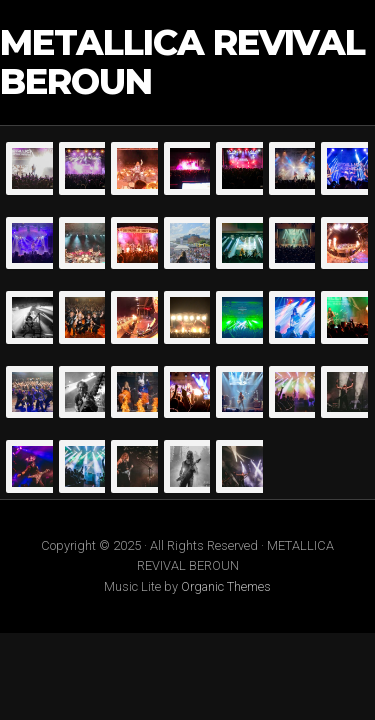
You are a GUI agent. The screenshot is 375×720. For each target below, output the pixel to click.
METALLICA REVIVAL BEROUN (182, 62)
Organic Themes (226, 586)
